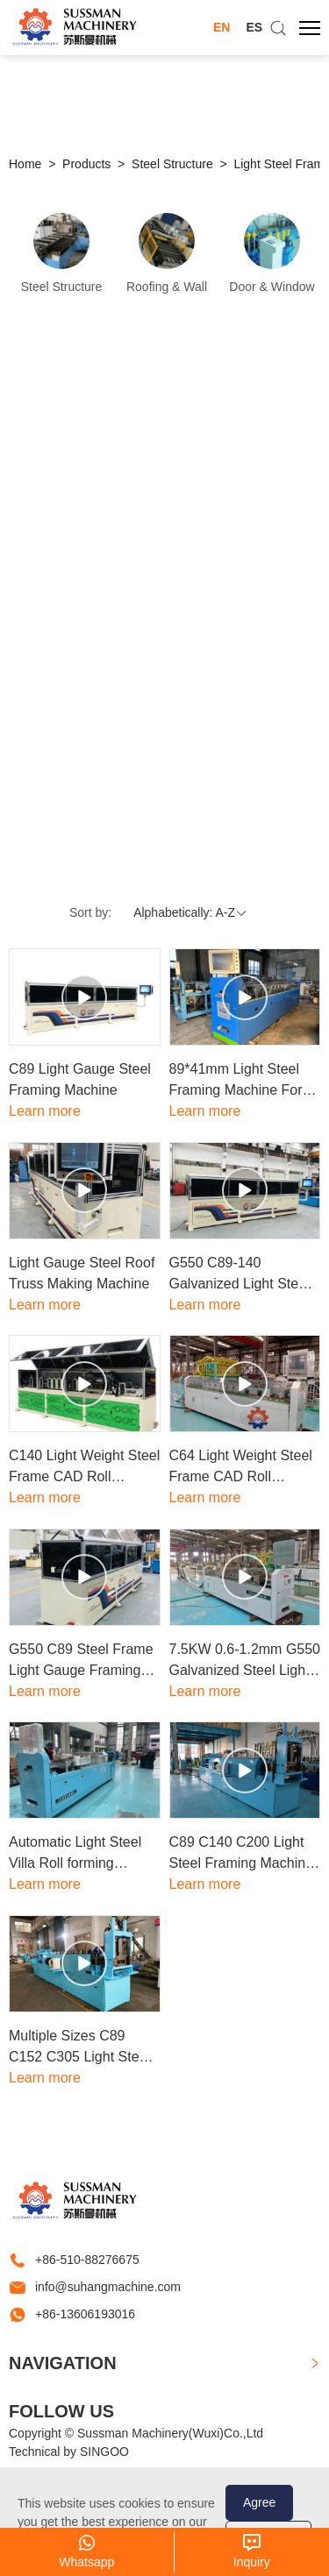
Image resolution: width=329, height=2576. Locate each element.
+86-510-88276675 (87, 2260)
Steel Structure (172, 164)
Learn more (45, 1110)
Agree (259, 2502)
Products (86, 164)
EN (221, 27)
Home (25, 164)
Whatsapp (86, 2562)
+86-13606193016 (85, 2314)
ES (254, 27)
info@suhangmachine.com (108, 2287)
